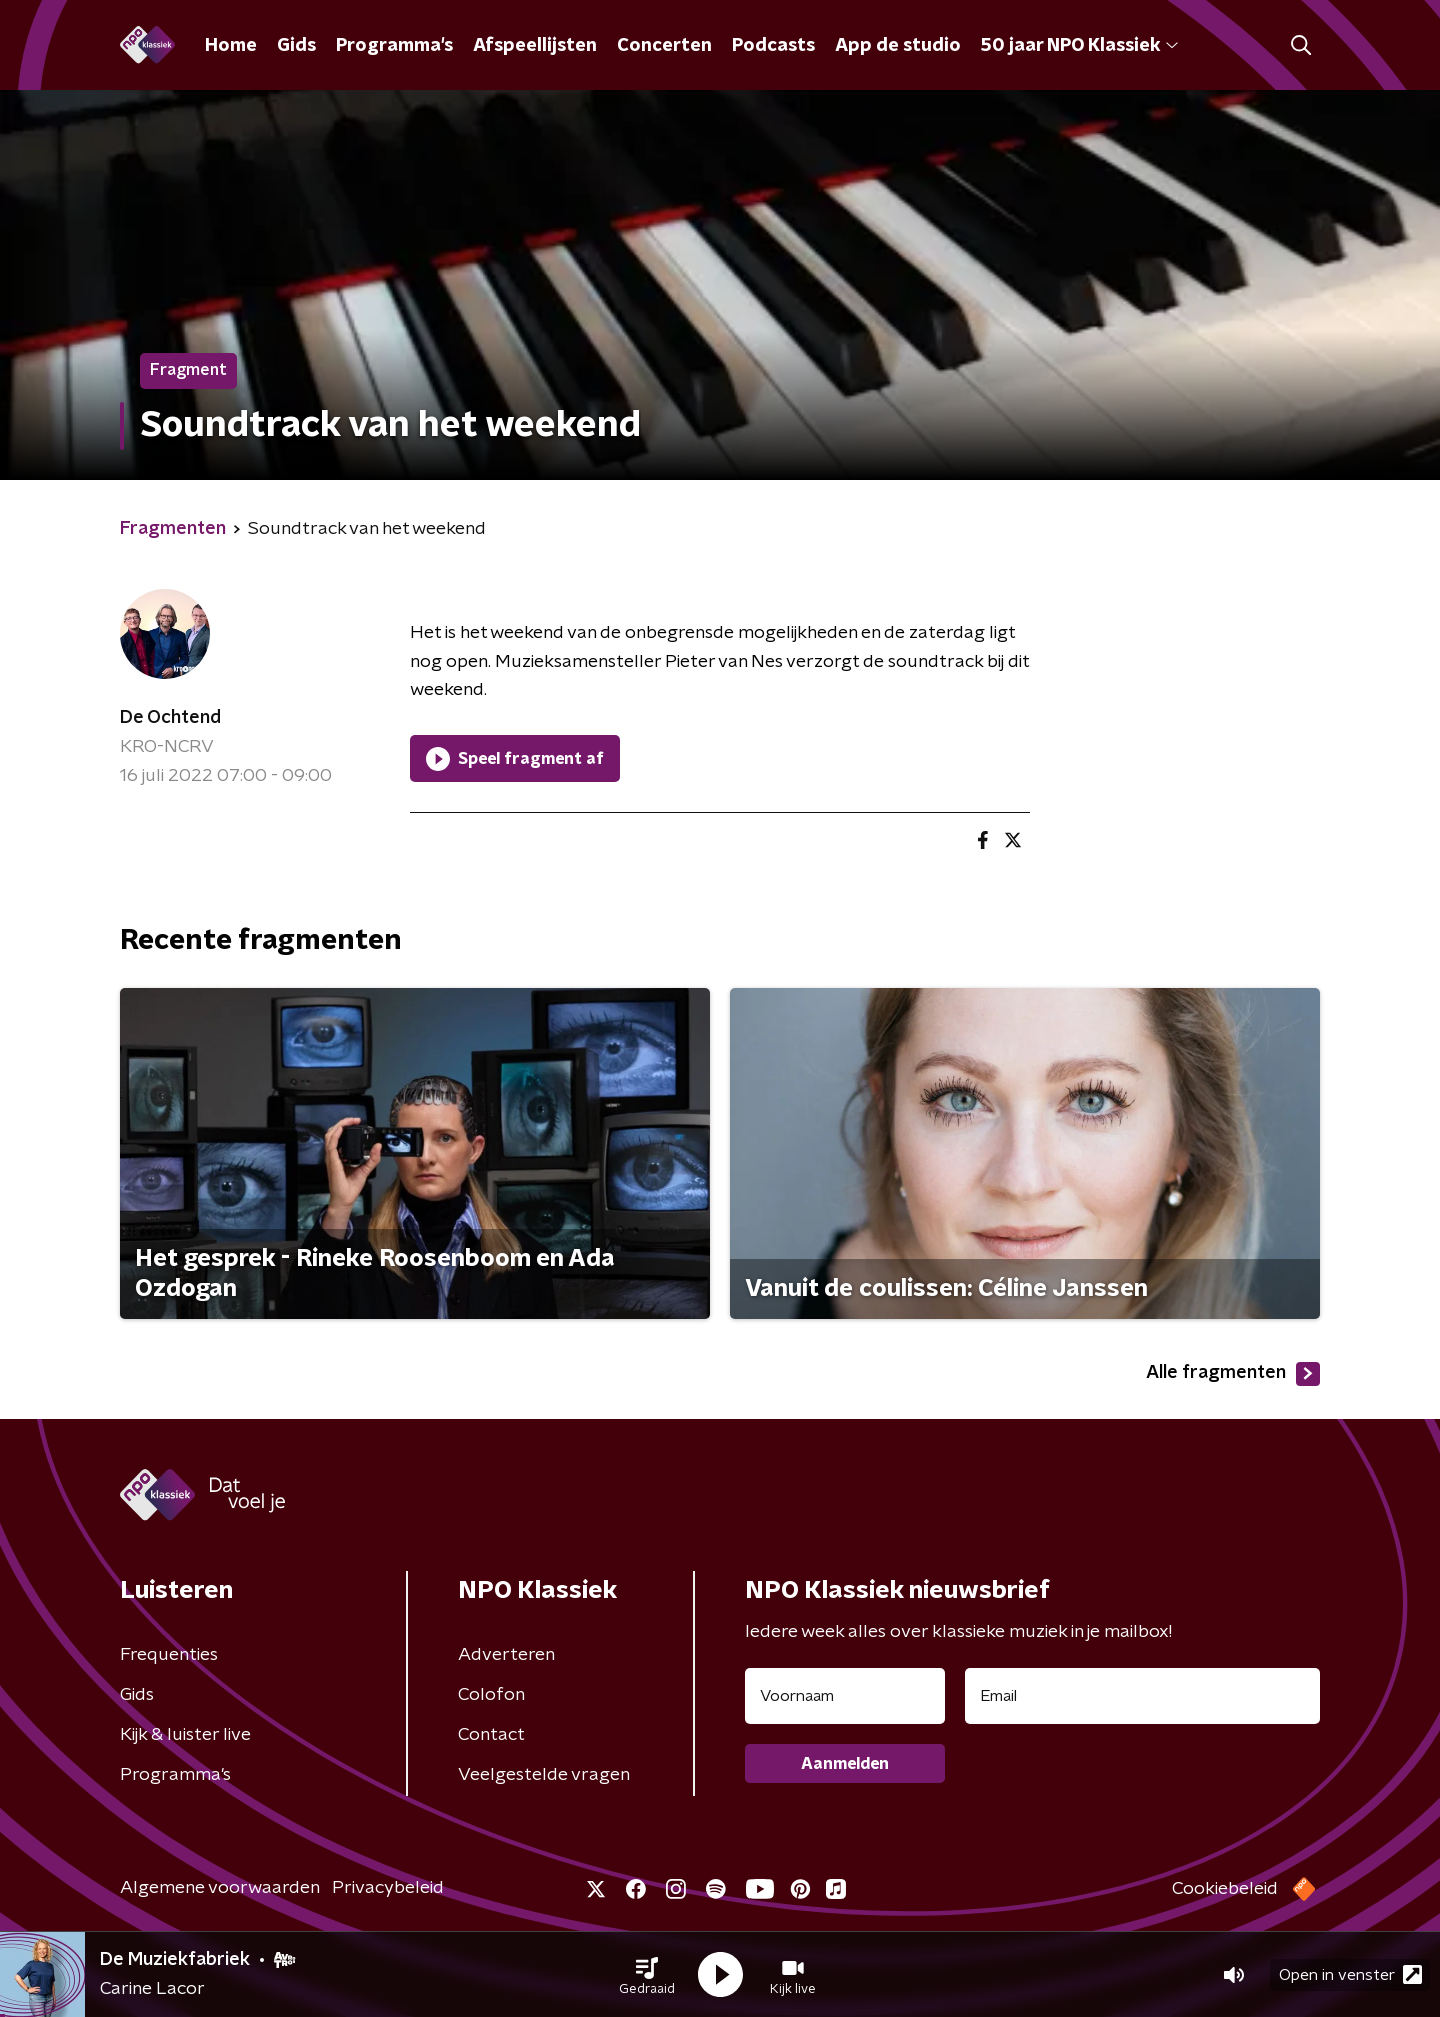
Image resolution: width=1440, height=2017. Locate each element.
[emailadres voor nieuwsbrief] (1142, 1696)
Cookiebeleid (1225, 1889)
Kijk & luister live (185, 1735)
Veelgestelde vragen (544, 1775)
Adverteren (506, 1655)
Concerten (664, 46)
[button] (647, 1975)
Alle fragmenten (1233, 1374)
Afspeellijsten (535, 46)
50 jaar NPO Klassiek (1079, 46)
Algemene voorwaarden (220, 1888)
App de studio (898, 46)
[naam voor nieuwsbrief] (845, 1696)
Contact (491, 1735)
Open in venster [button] (1350, 1974)
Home (231, 46)
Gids (296, 46)
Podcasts (773, 46)
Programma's (394, 46)
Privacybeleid (388, 1888)
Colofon (491, 1695)
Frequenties (169, 1655)
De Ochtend (170, 718)
